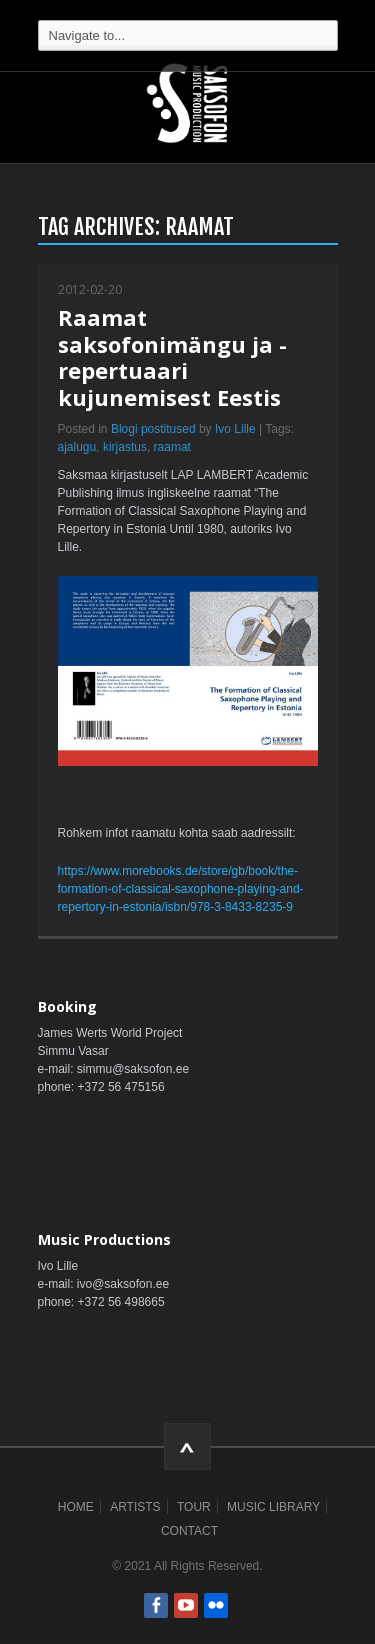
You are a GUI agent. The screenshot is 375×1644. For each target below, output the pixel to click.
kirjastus (125, 447)
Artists (135, 1507)
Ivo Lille (235, 429)
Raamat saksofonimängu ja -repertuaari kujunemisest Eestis (172, 356)
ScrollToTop (187, 1446)
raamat (172, 447)
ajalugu (77, 447)
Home (76, 1507)
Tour (194, 1507)
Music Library (273, 1507)
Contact (189, 1531)
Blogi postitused (153, 429)
